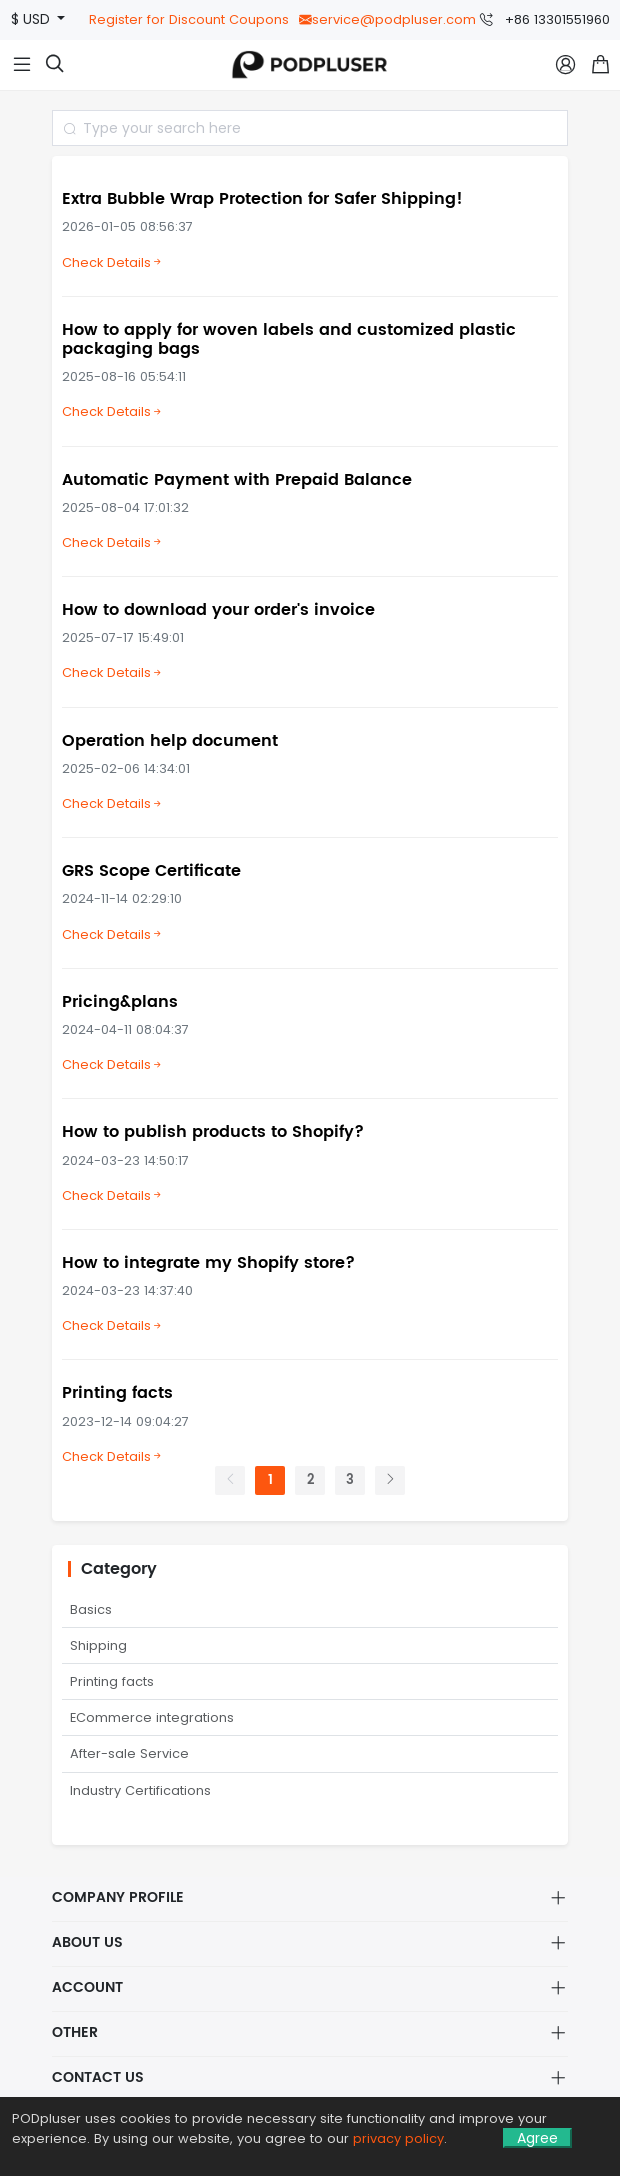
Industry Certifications (140, 1790)
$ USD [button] (32, 19)
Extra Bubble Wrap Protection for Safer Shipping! (262, 199)
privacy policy (398, 2138)
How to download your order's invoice (218, 610)
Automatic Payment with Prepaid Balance (237, 480)
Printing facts (117, 1393)
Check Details (113, 262)
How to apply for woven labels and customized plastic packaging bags (289, 339)
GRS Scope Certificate (151, 871)
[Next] (390, 1480)
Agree (537, 2138)
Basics (91, 1609)
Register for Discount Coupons (189, 19)
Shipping (98, 1645)
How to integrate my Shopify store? (208, 1263)
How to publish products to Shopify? (213, 1132)
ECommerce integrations (152, 1717)
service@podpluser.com (387, 19)
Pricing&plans (120, 1002)
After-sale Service (129, 1753)
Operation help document (170, 741)
